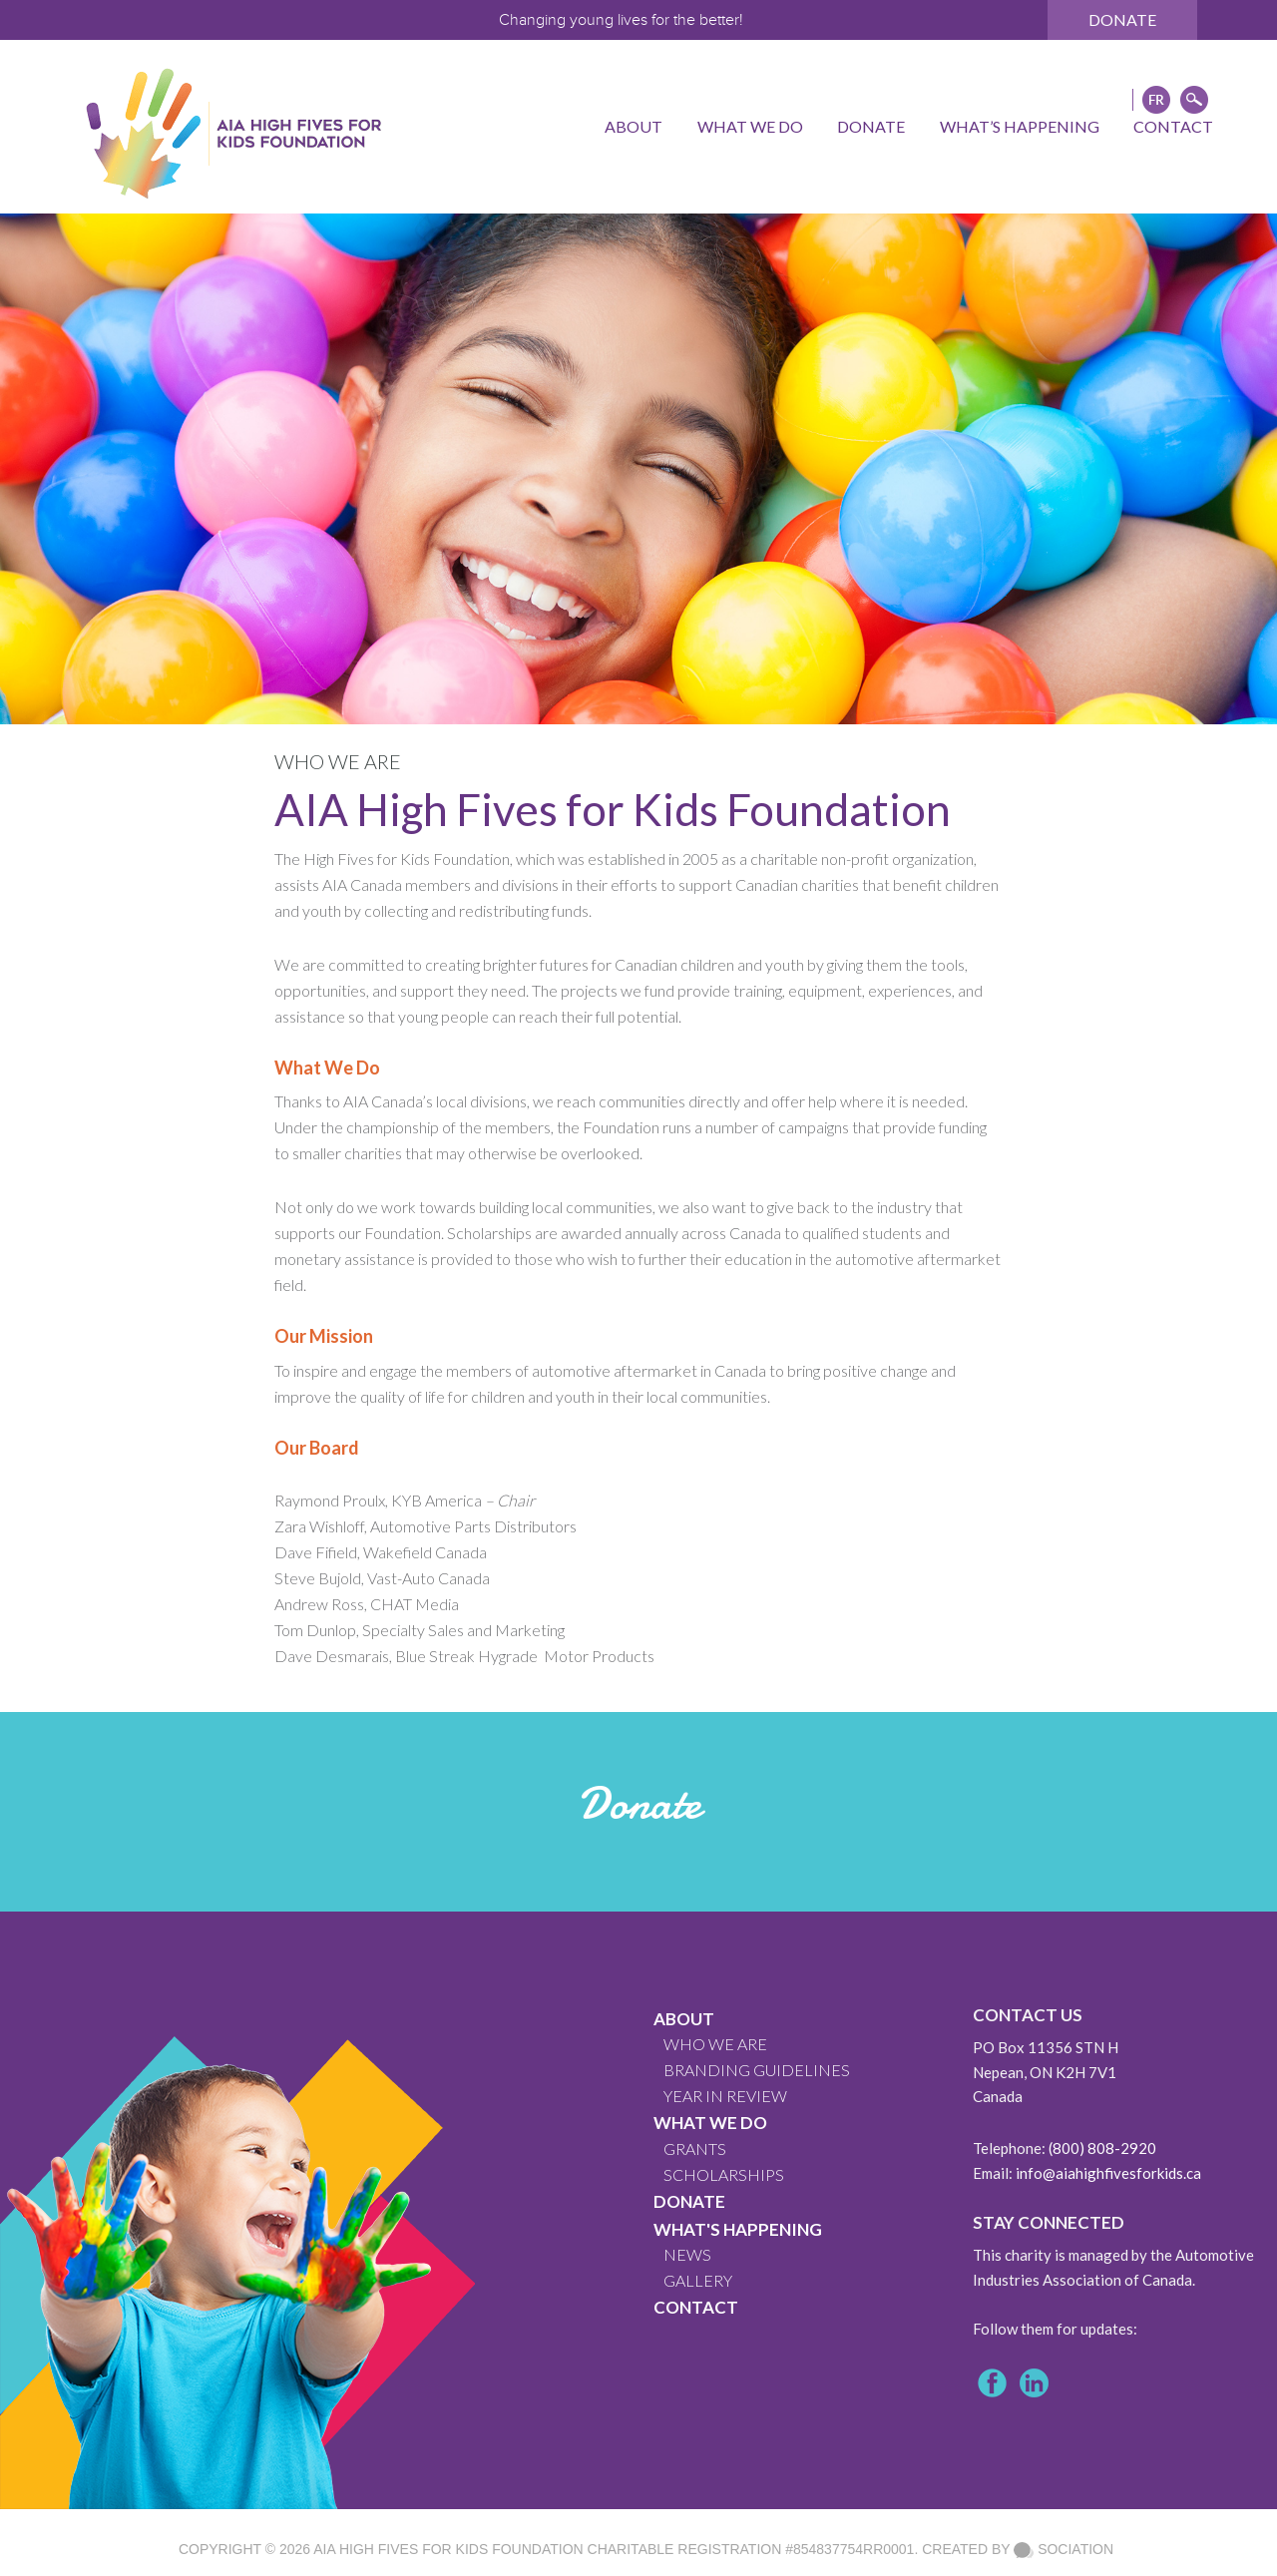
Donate (1122, 19)
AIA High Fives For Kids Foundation (448, 2549)
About (683, 2018)
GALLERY (697, 2280)
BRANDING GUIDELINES (756, 2069)
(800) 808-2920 (1102, 2148)
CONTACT (695, 2307)
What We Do (710, 2122)
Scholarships (723, 2174)
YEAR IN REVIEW (725, 2095)
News (687, 2254)
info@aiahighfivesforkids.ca (1108, 2173)
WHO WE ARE (715, 2043)
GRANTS (694, 2148)
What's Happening (737, 2229)
